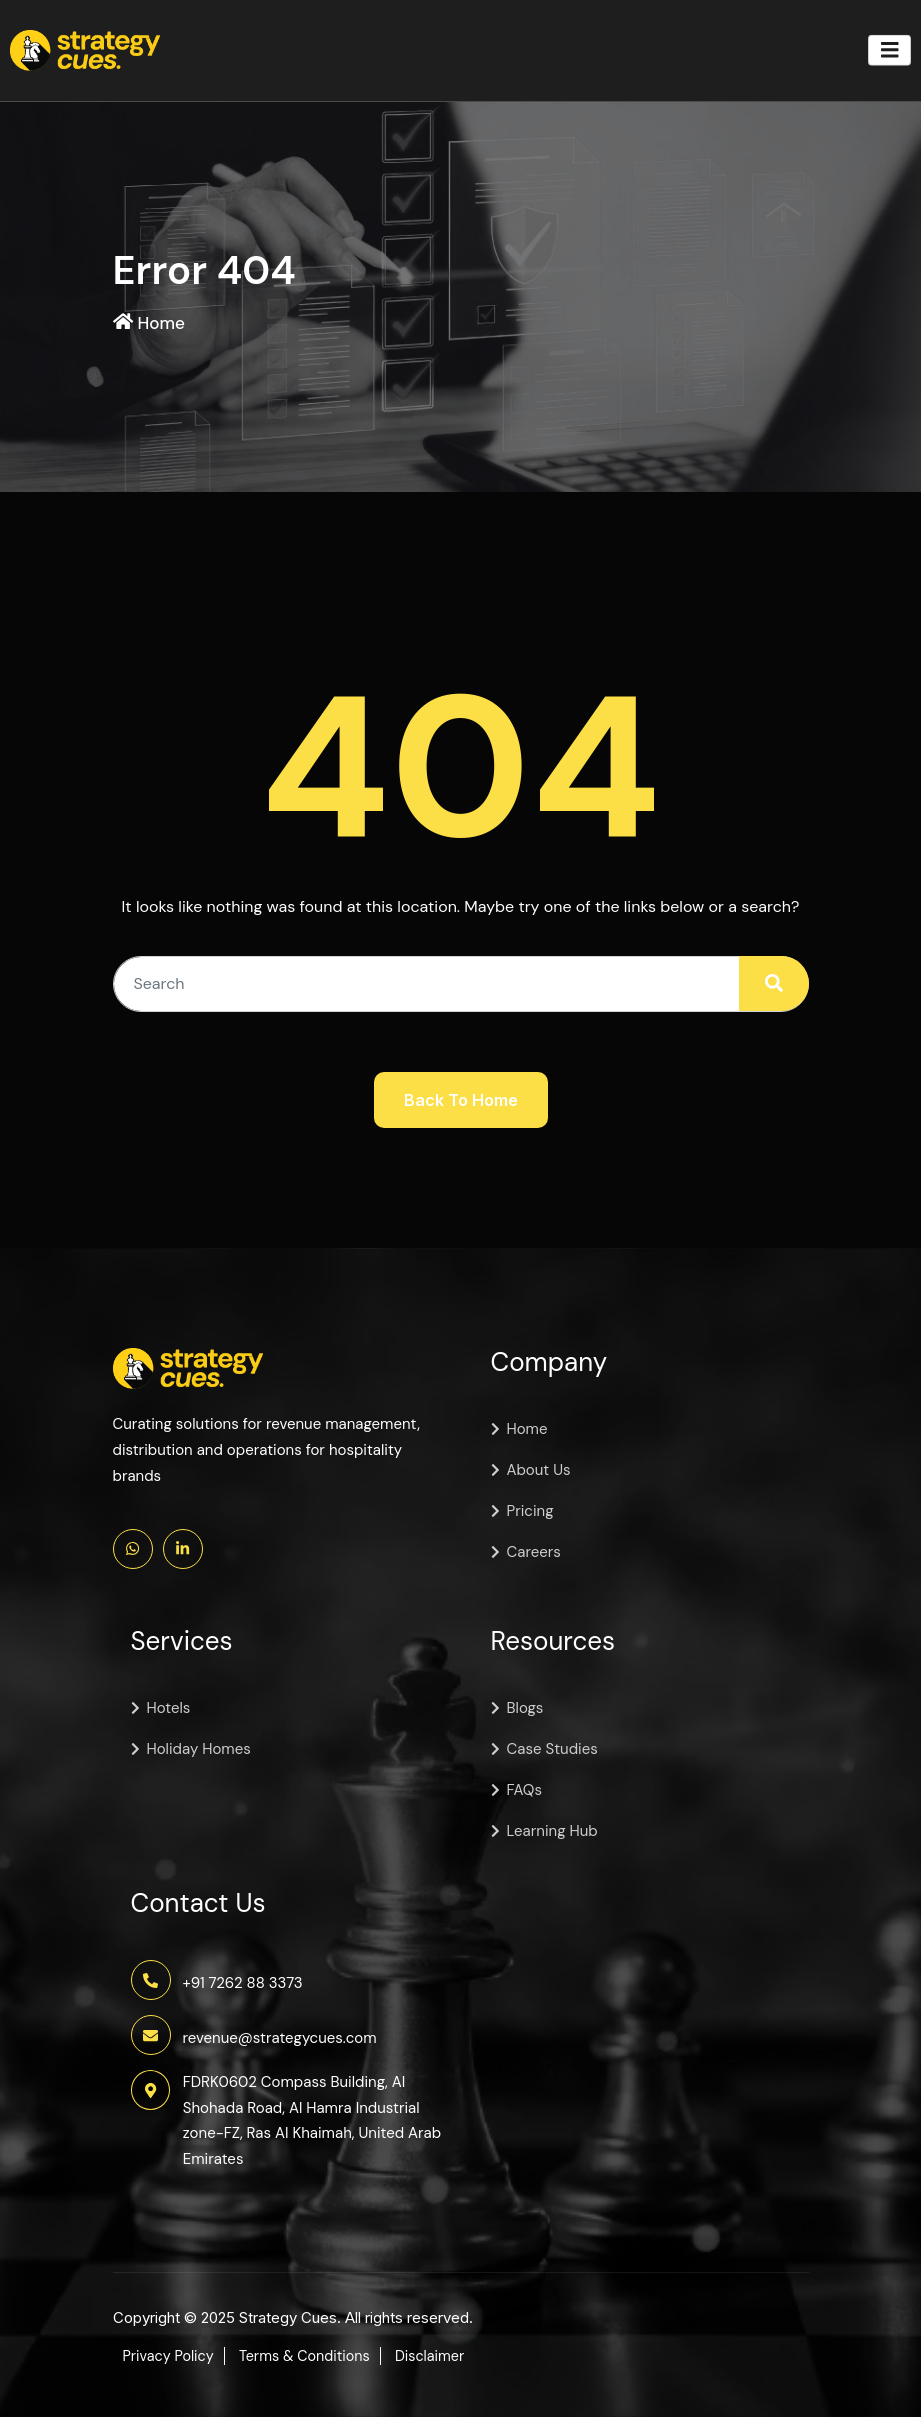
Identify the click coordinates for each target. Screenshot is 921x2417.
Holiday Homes (199, 1749)
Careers (534, 1552)
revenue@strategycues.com (280, 2037)
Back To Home (461, 1100)
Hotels (169, 1708)
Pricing (530, 1511)
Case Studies (552, 1749)
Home (163, 323)
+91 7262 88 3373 (243, 1982)
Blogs (525, 1708)
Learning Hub (552, 1831)
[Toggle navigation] (890, 50)
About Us (539, 1470)
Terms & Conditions (311, 2356)
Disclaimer (441, 2356)
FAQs (524, 1790)
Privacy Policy (170, 2356)
